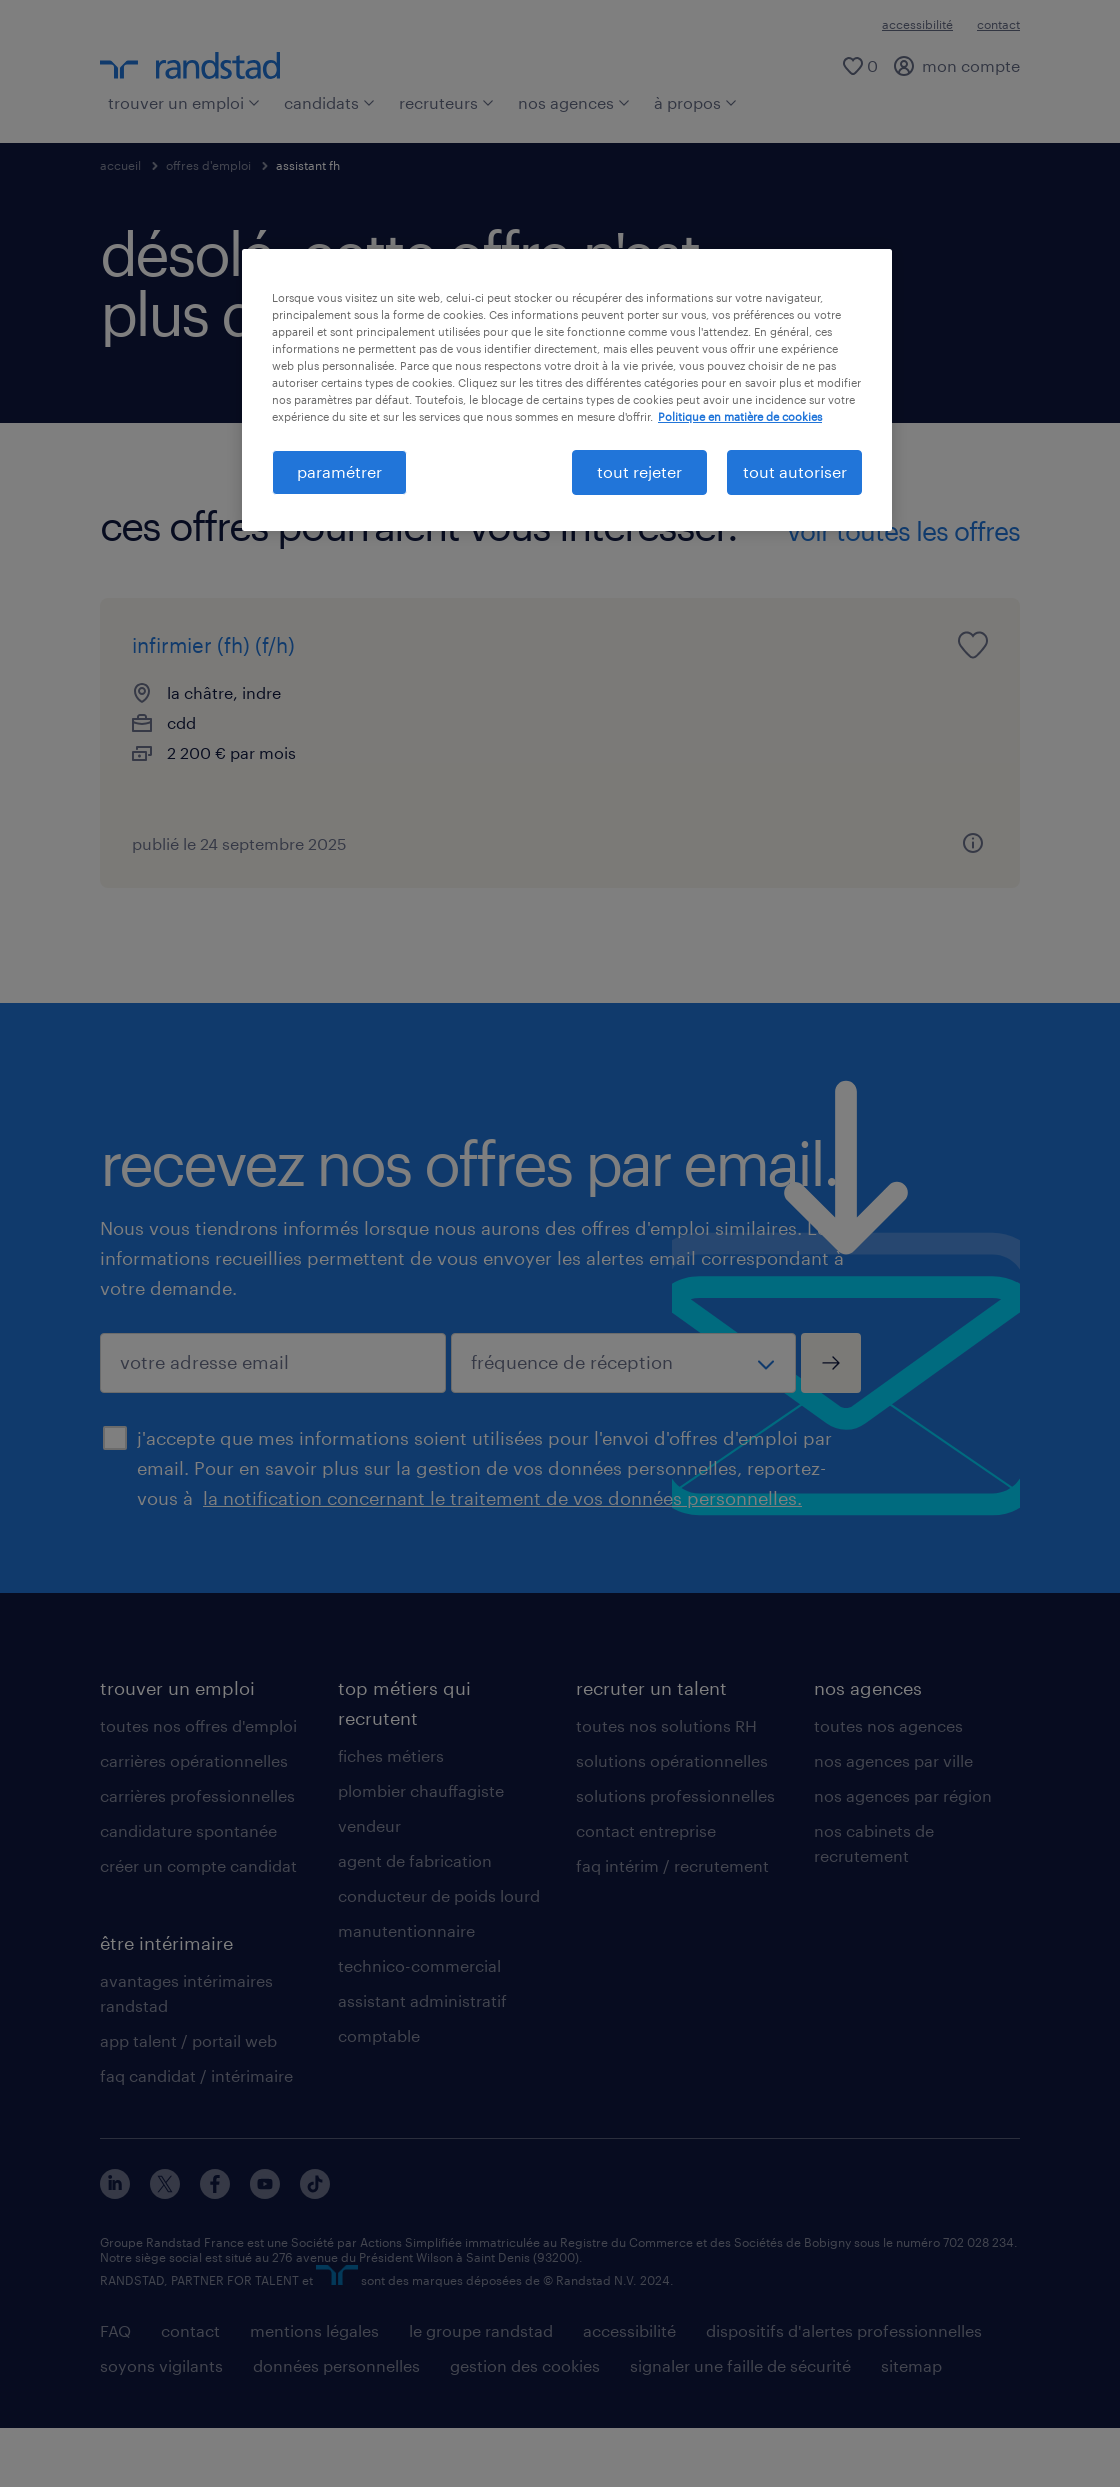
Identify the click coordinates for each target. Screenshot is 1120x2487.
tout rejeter (639, 471)
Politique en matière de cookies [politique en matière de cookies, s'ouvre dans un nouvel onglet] (740, 416)
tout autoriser (795, 471)
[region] (567, 390)
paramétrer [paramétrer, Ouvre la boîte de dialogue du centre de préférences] (339, 471)
